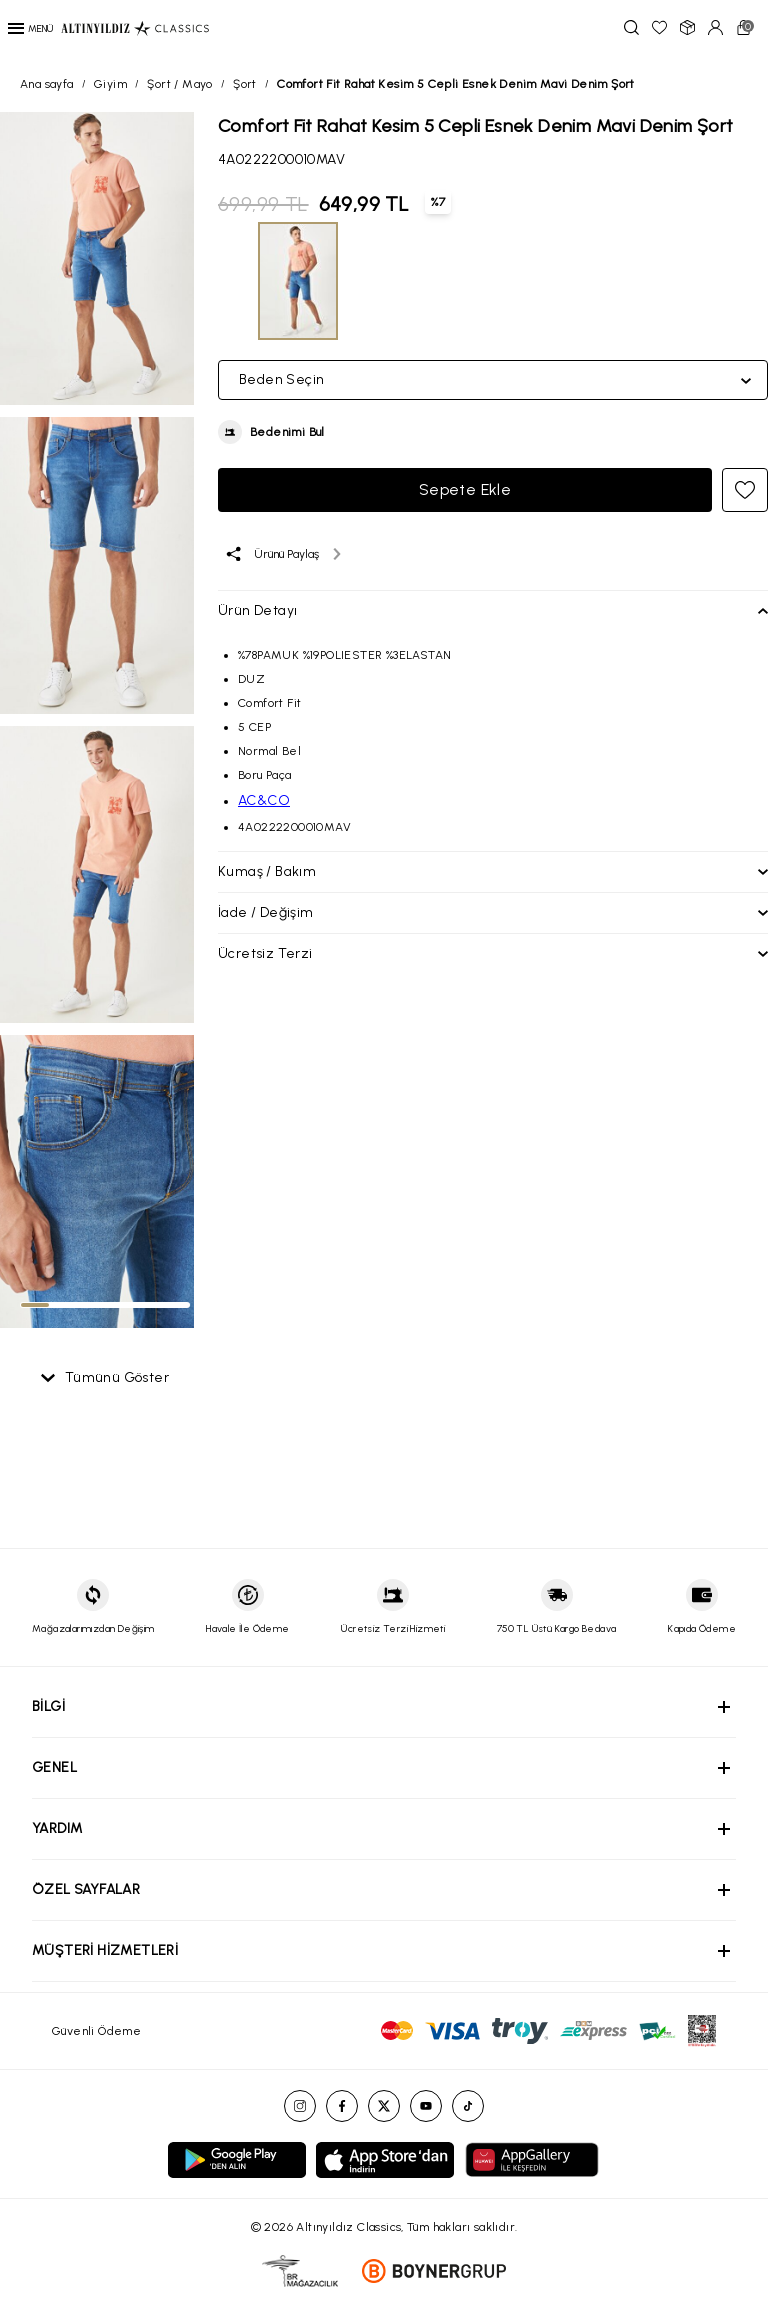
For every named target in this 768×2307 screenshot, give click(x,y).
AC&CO (264, 800)
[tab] (35, 1305)
